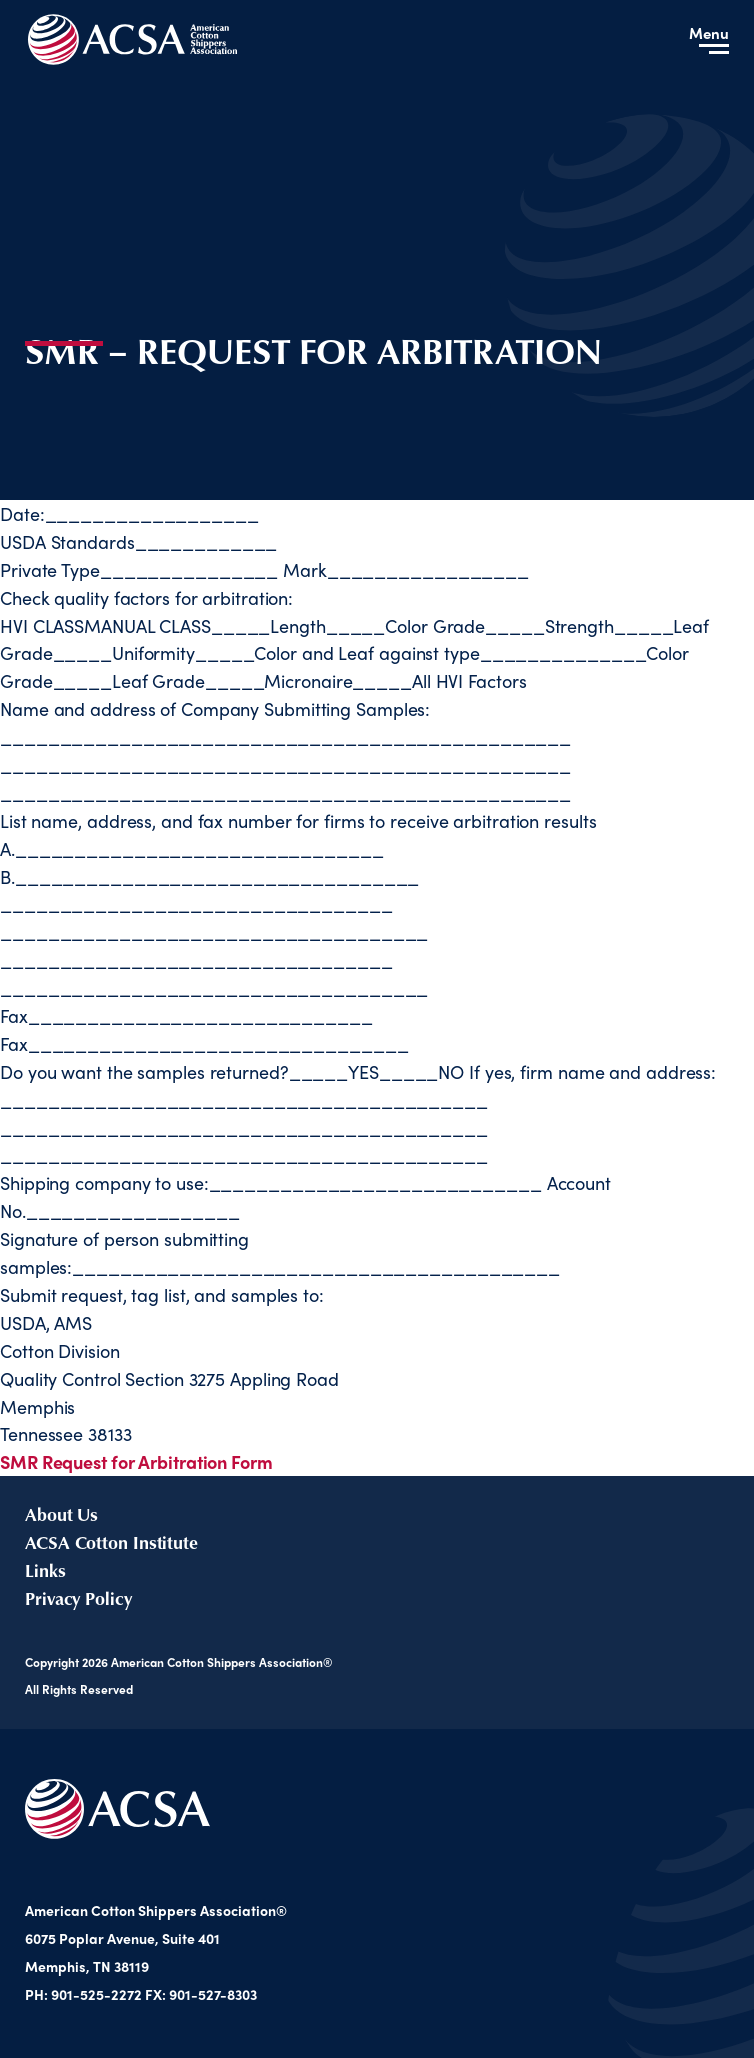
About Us (61, 1514)
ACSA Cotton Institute (111, 1542)
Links (45, 1570)
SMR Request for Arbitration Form (136, 1461)
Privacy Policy (78, 1598)
